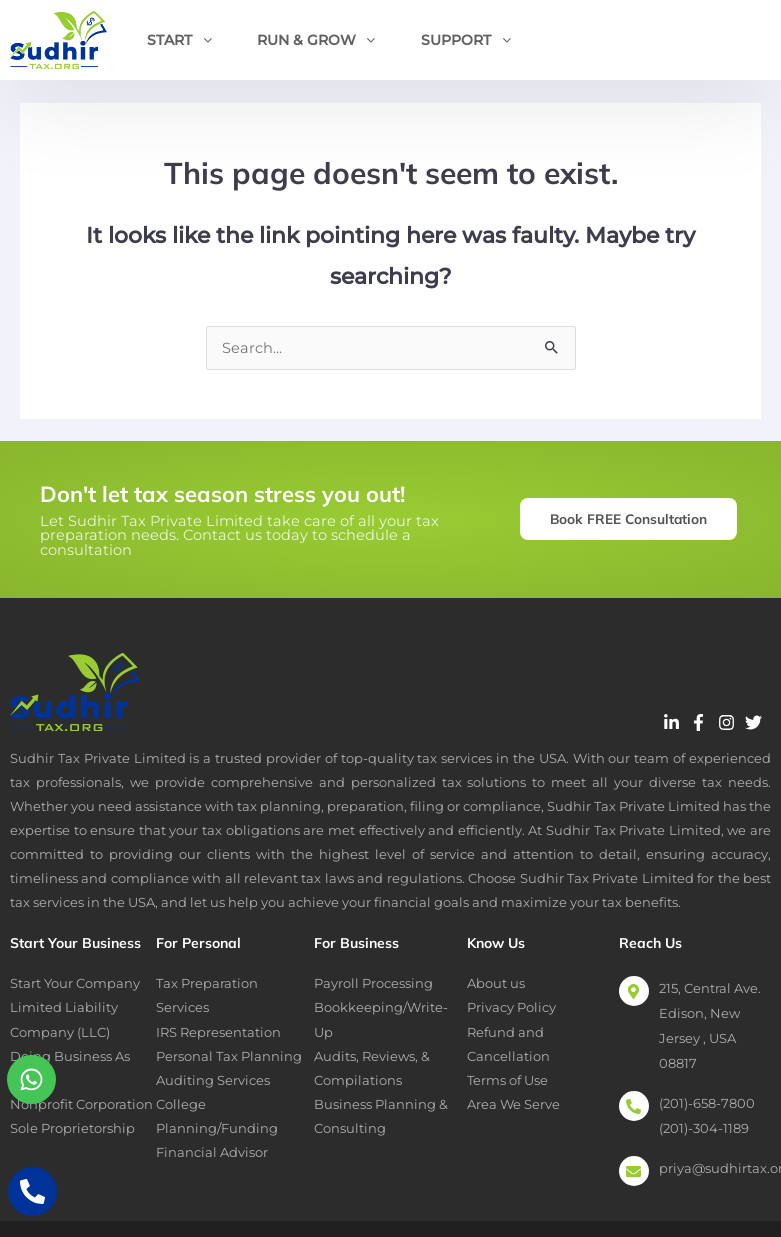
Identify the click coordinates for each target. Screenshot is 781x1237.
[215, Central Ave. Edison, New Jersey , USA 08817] (634, 991)
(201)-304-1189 (704, 1128)
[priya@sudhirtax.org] (634, 1171)
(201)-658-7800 (707, 1103)
